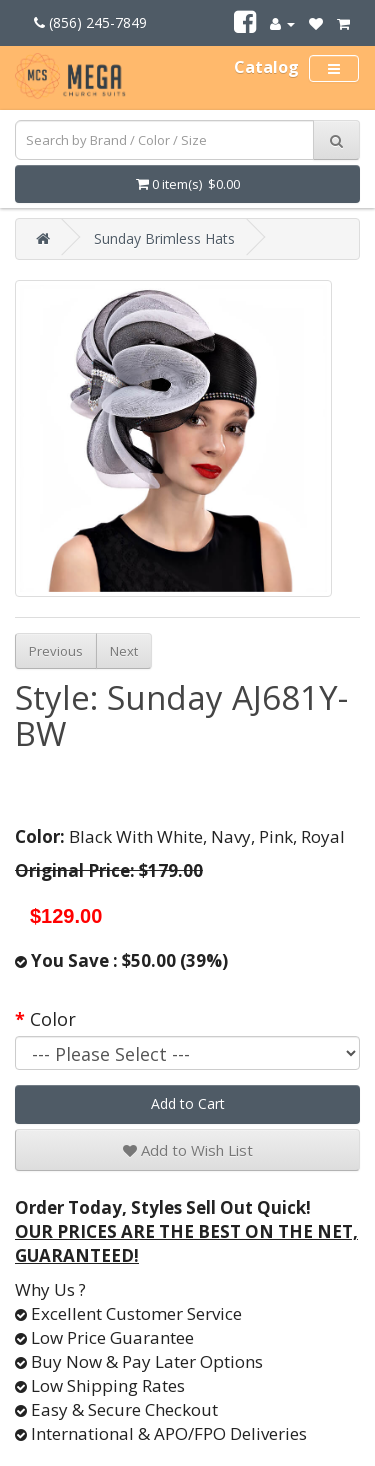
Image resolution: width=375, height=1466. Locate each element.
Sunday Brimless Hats (164, 238)
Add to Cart (188, 1103)
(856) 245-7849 (90, 22)
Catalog (266, 67)
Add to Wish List (188, 1150)
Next (124, 651)
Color (53, 1019)
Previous (56, 651)
